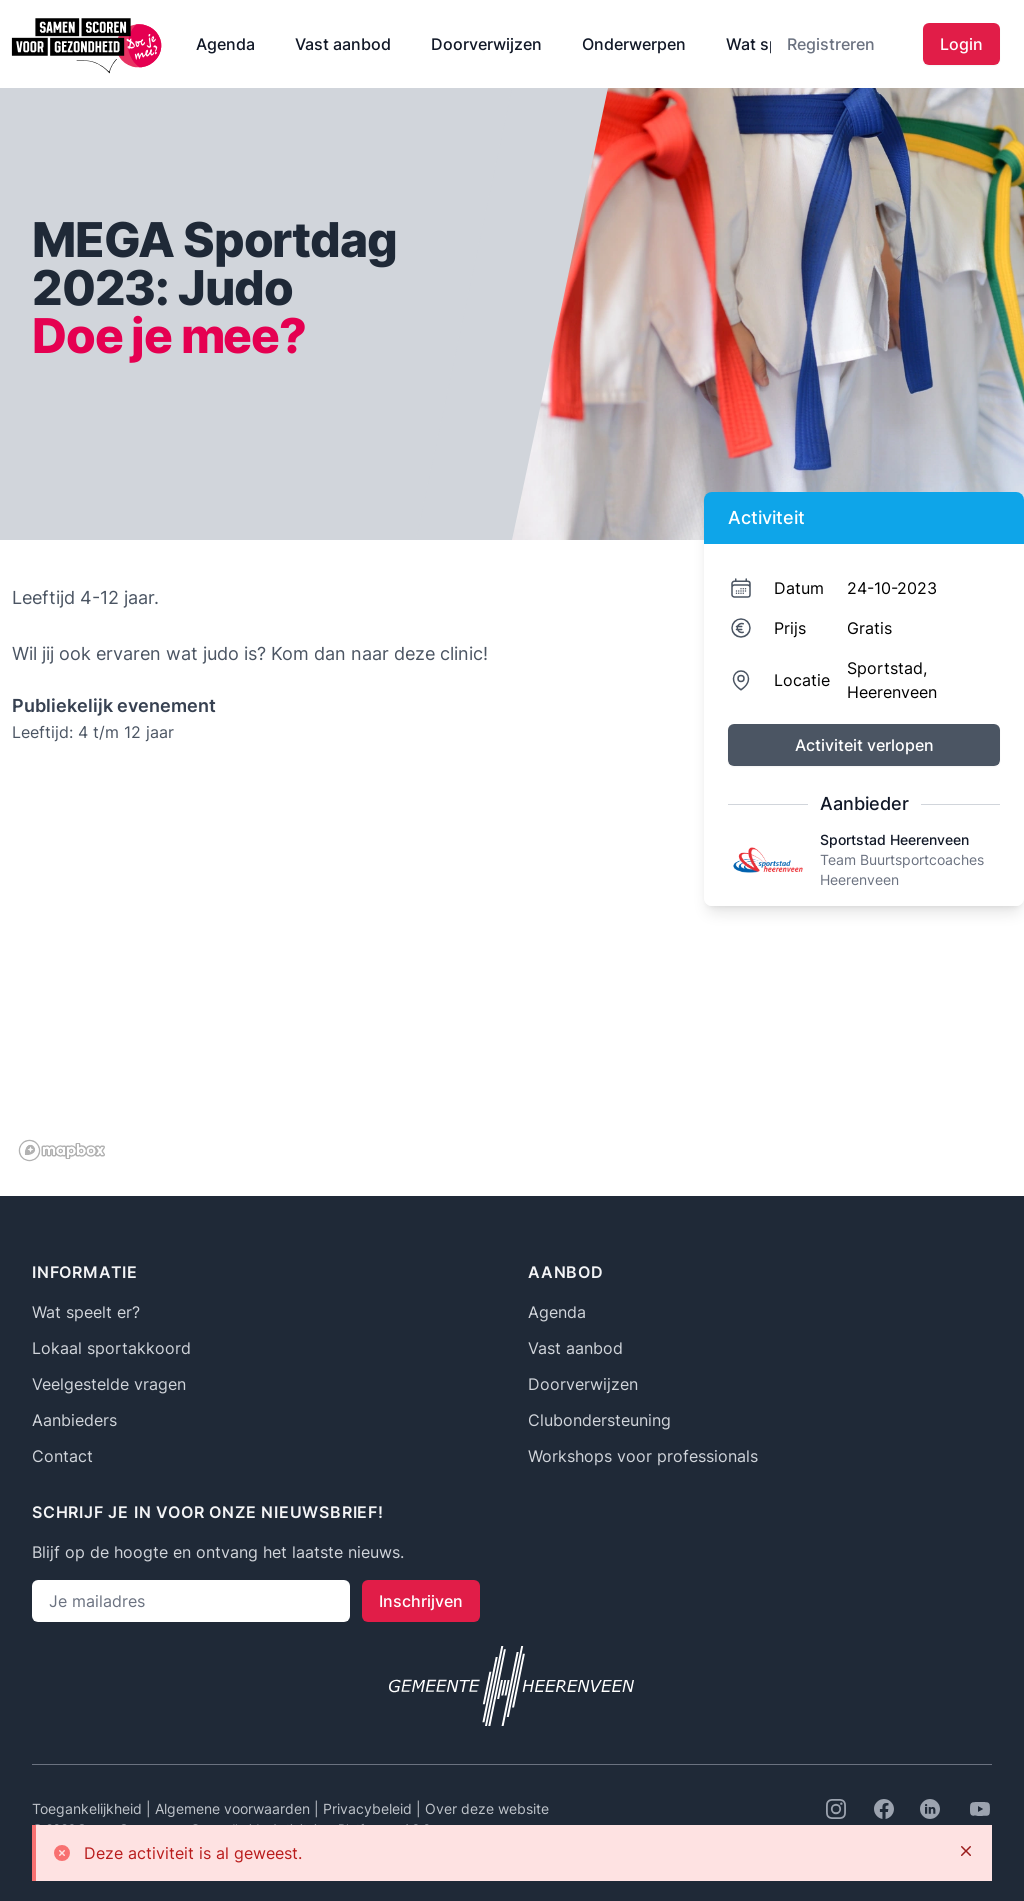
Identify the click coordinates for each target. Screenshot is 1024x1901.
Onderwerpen (634, 44)
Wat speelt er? (86, 1312)
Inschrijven (421, 1601)
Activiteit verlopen (864, 745)
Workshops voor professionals (643, 1456)
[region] (336, 968)
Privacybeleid (369, 1808)
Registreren (831, 44)
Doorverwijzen (486, 44)
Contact (62, 1456)
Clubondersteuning (599, 1420)
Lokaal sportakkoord (111, 1348)
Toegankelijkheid (89, 1808)
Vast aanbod (343, 44)
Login (961, 44)
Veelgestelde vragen (109, 1384)
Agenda (225, 44)
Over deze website (487, 1808)
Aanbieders (74, 1420)
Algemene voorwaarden (234, 1808)
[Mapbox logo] (62, 1150)
